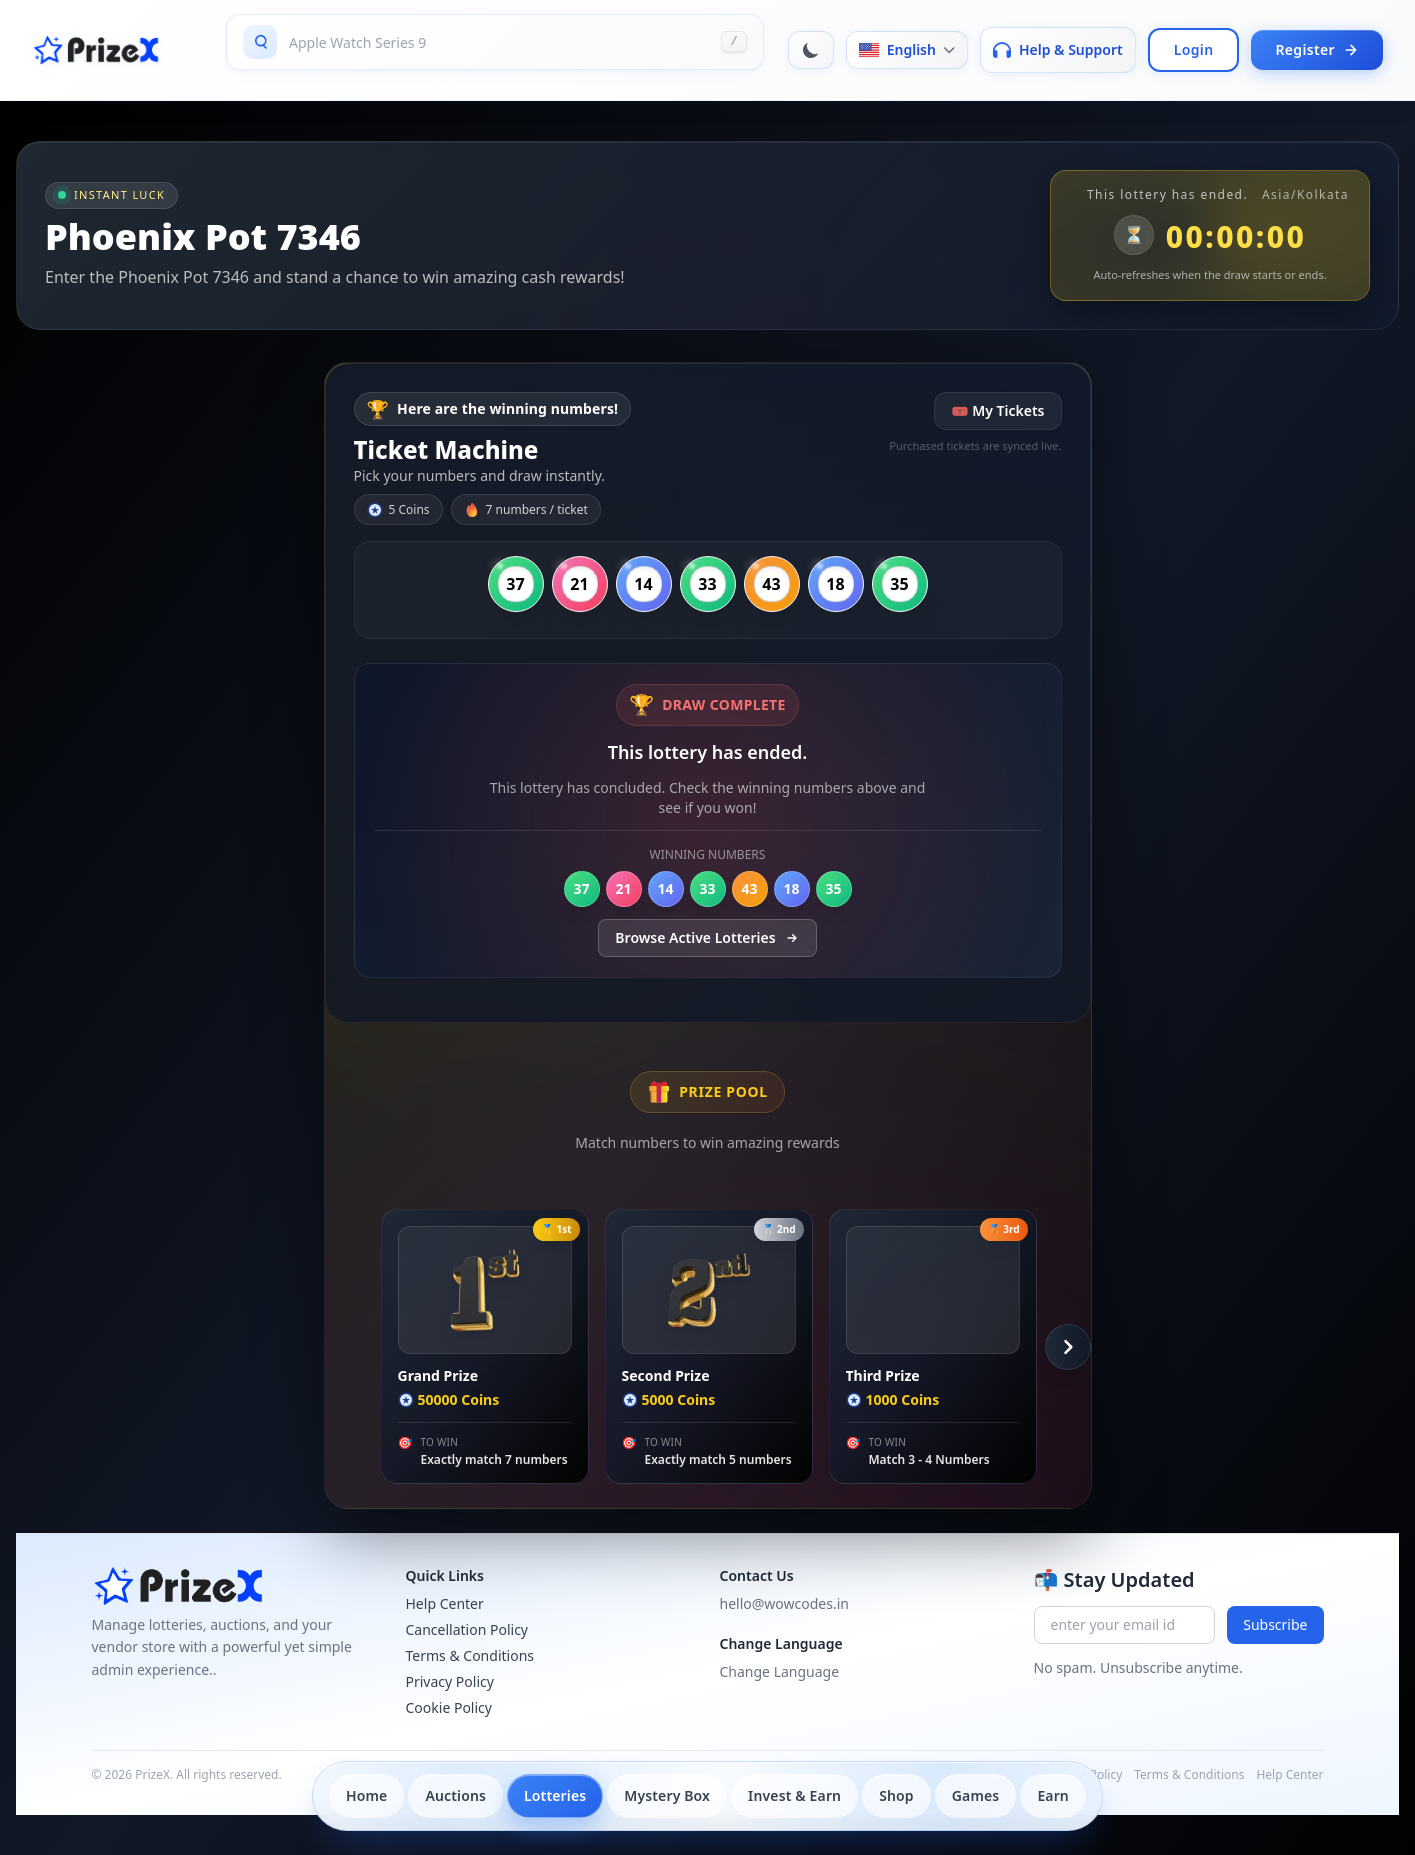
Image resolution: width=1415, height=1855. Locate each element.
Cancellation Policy (467, 1629)
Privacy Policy (450, 1681)
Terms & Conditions (470, 1655)
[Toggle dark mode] (811, 50)
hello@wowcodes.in (784, 1603)
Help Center (445, 1603)
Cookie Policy (449, 1707)
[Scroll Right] (1068, 1347)
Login (1194, 49)
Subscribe (1275, 1624)
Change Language (780, 1671)
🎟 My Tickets (997, 410)
